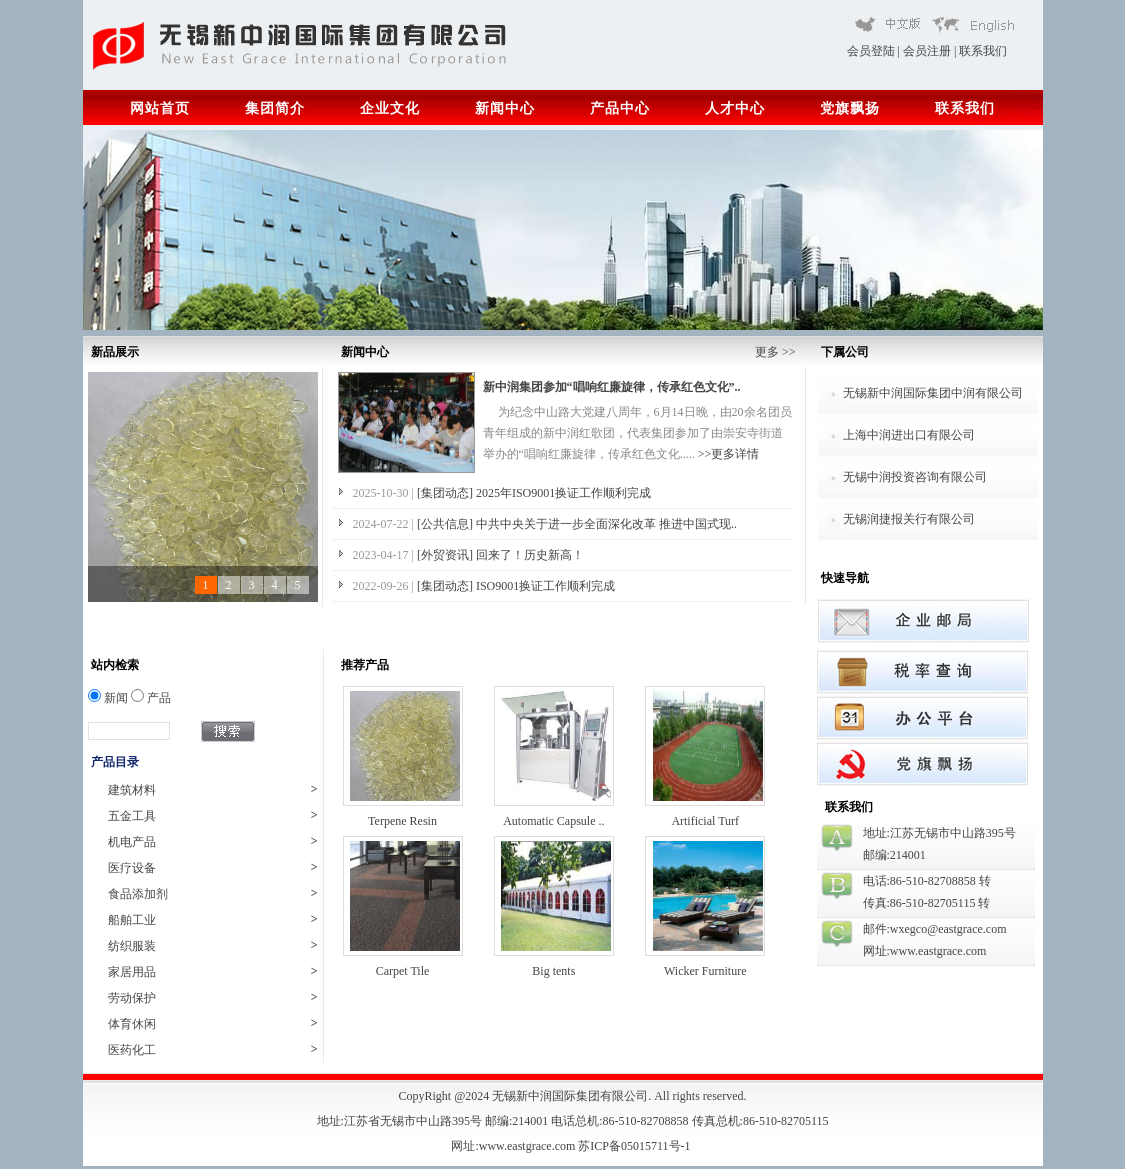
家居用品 (213, 971)
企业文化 (390, 108)
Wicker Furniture (705, 971)
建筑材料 (213, 789)
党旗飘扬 (850, 108)
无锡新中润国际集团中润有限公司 (933, 393)
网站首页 (160, 108)
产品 (151, 698)
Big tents (553, 971)
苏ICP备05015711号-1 (635, 1146)
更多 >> (775, 352)
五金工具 (213, 815)
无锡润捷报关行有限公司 (909, 519)
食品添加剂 (213, 893)
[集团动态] (446, 493)
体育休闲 (213, 1023)
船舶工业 (213, 919)
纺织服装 (213, 945)
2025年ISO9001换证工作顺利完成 (563, 493)
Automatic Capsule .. (553, 821)
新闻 (108, 698)
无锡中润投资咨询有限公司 (915, 477)
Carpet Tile (403, 971)
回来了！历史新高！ (530, 555)
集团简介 (275, 108)
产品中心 (620, 108)
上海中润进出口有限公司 (909, 435)
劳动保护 (213, 997)
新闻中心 (505, 108)
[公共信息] (446, 524)
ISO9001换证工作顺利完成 (545, 586)
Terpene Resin (402, 821)
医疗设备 (213, 867)
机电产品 (213, 841)
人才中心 (735, 108)
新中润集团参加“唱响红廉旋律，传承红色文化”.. (612, 387)
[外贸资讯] (446, 555)
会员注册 (927, 51)
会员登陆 (871, 51)
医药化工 (213, 1049)
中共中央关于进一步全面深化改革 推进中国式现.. (606, 524)
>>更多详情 (729, 454)
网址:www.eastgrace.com (514, 1146)
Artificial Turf (705, 821)
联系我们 (983, 51)
